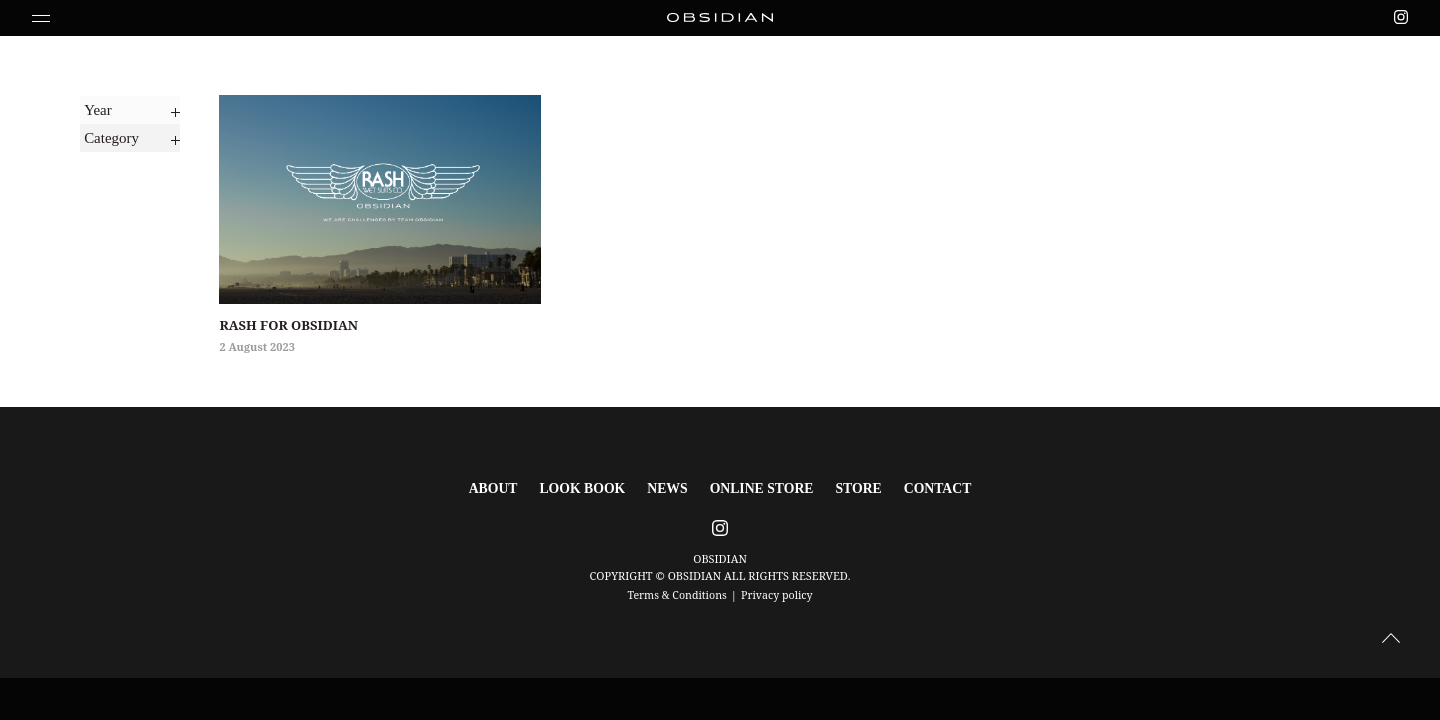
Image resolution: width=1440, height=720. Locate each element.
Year (94, 107)
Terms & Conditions (676, 591)
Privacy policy (778, 591)
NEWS (672, 488)
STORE (845, 488)
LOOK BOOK (595, 488)
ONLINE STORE (757, 488)
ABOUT (514, 488)
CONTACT (917, 488)
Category (109, 131)
